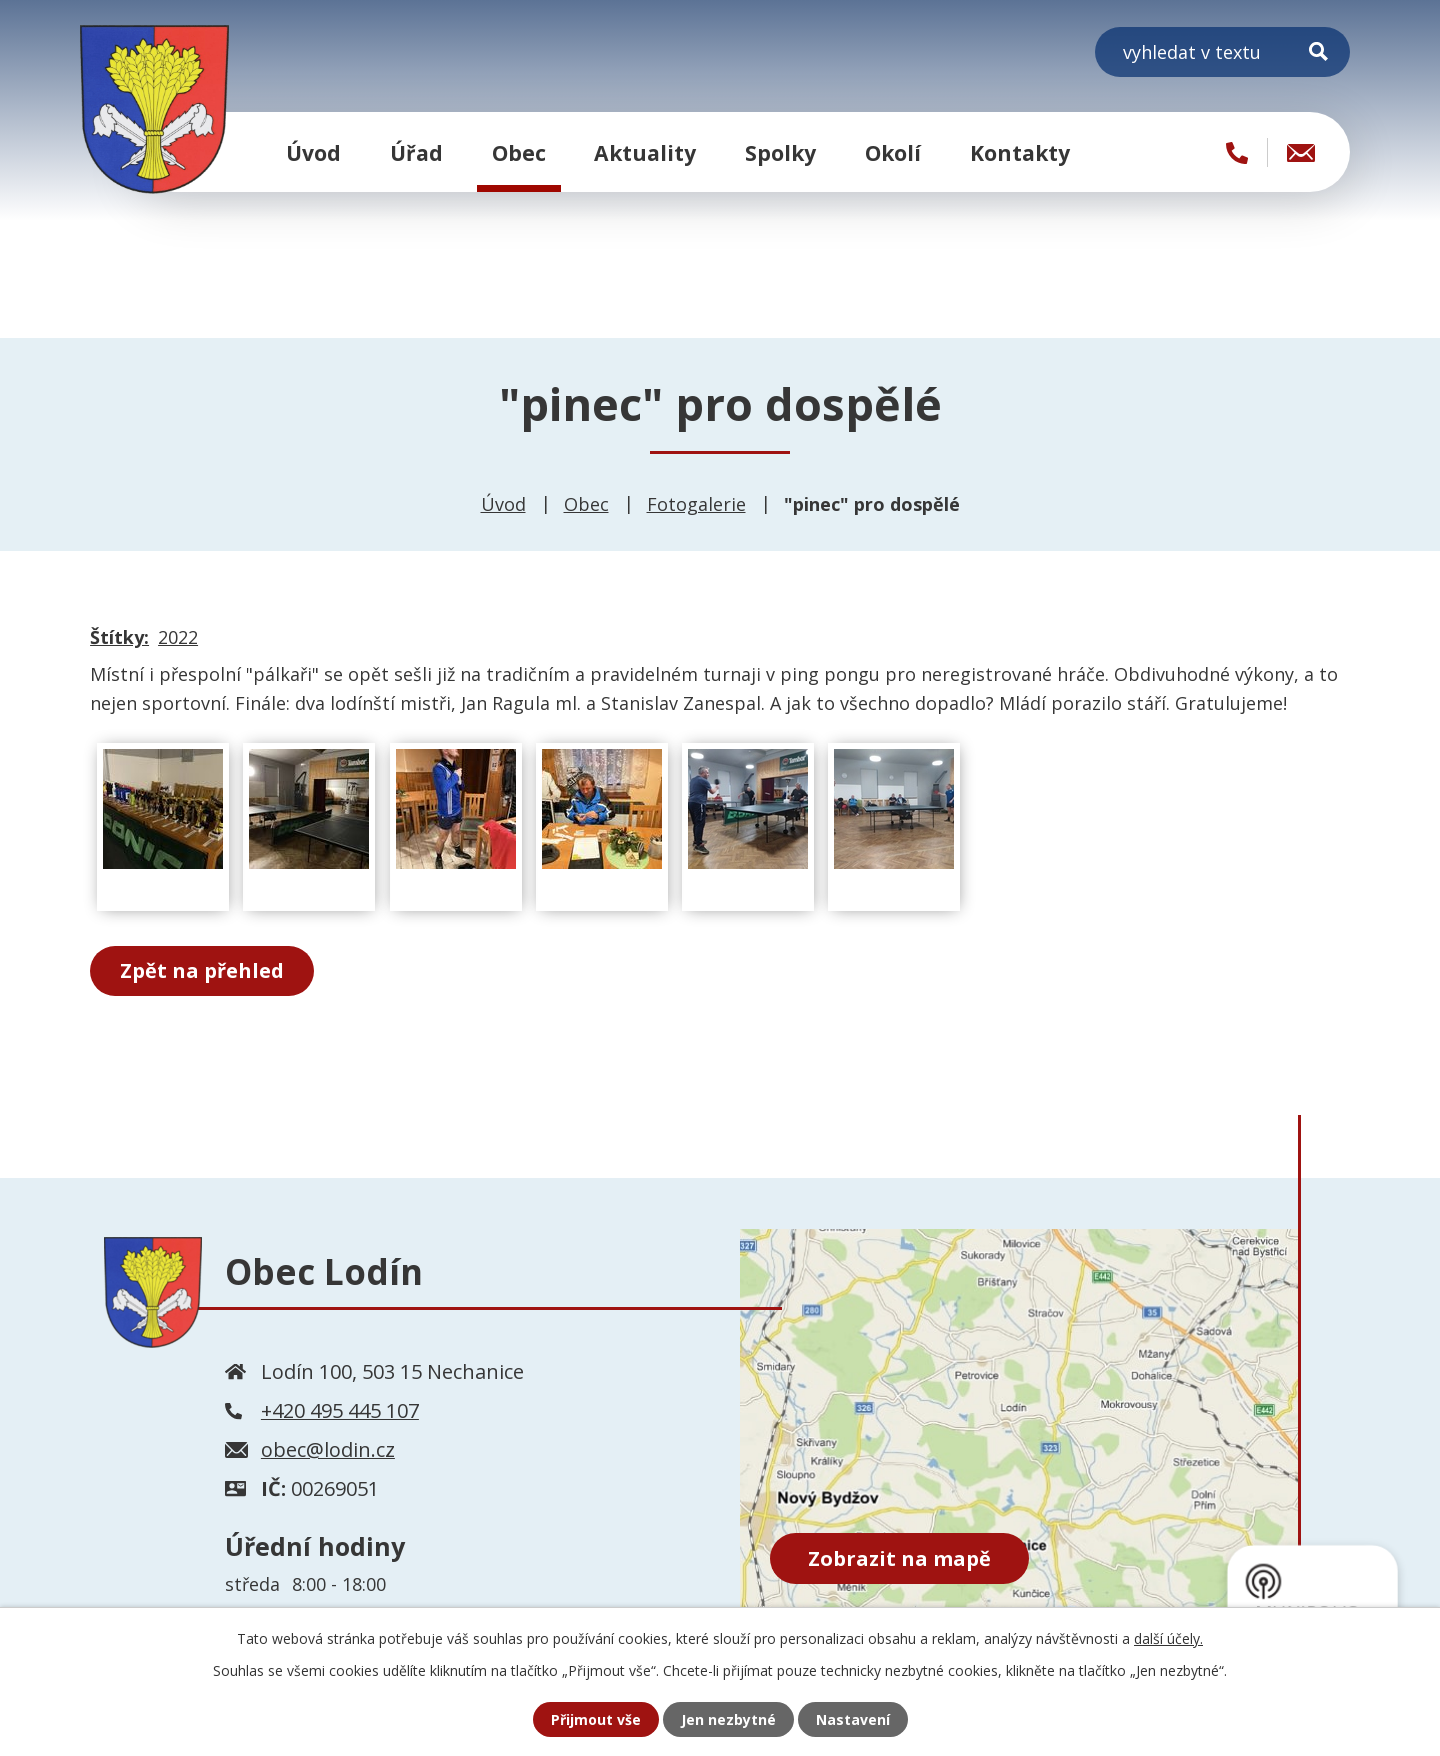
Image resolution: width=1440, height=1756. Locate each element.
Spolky (780, 152)
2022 (178, 637)
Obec (519, 152)
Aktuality (645, 152)
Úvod (313, 152)
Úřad (416, 152)
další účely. (1168, 1638)
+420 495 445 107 (340, 1410)
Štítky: (119, 637)
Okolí (893, 152)
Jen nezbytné (728, 1719)
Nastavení (853, 1719)
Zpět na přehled (202, 970)
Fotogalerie (696, 504)
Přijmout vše (596, 1719)
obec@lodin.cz (328, 1449)
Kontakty (1020, 152)
